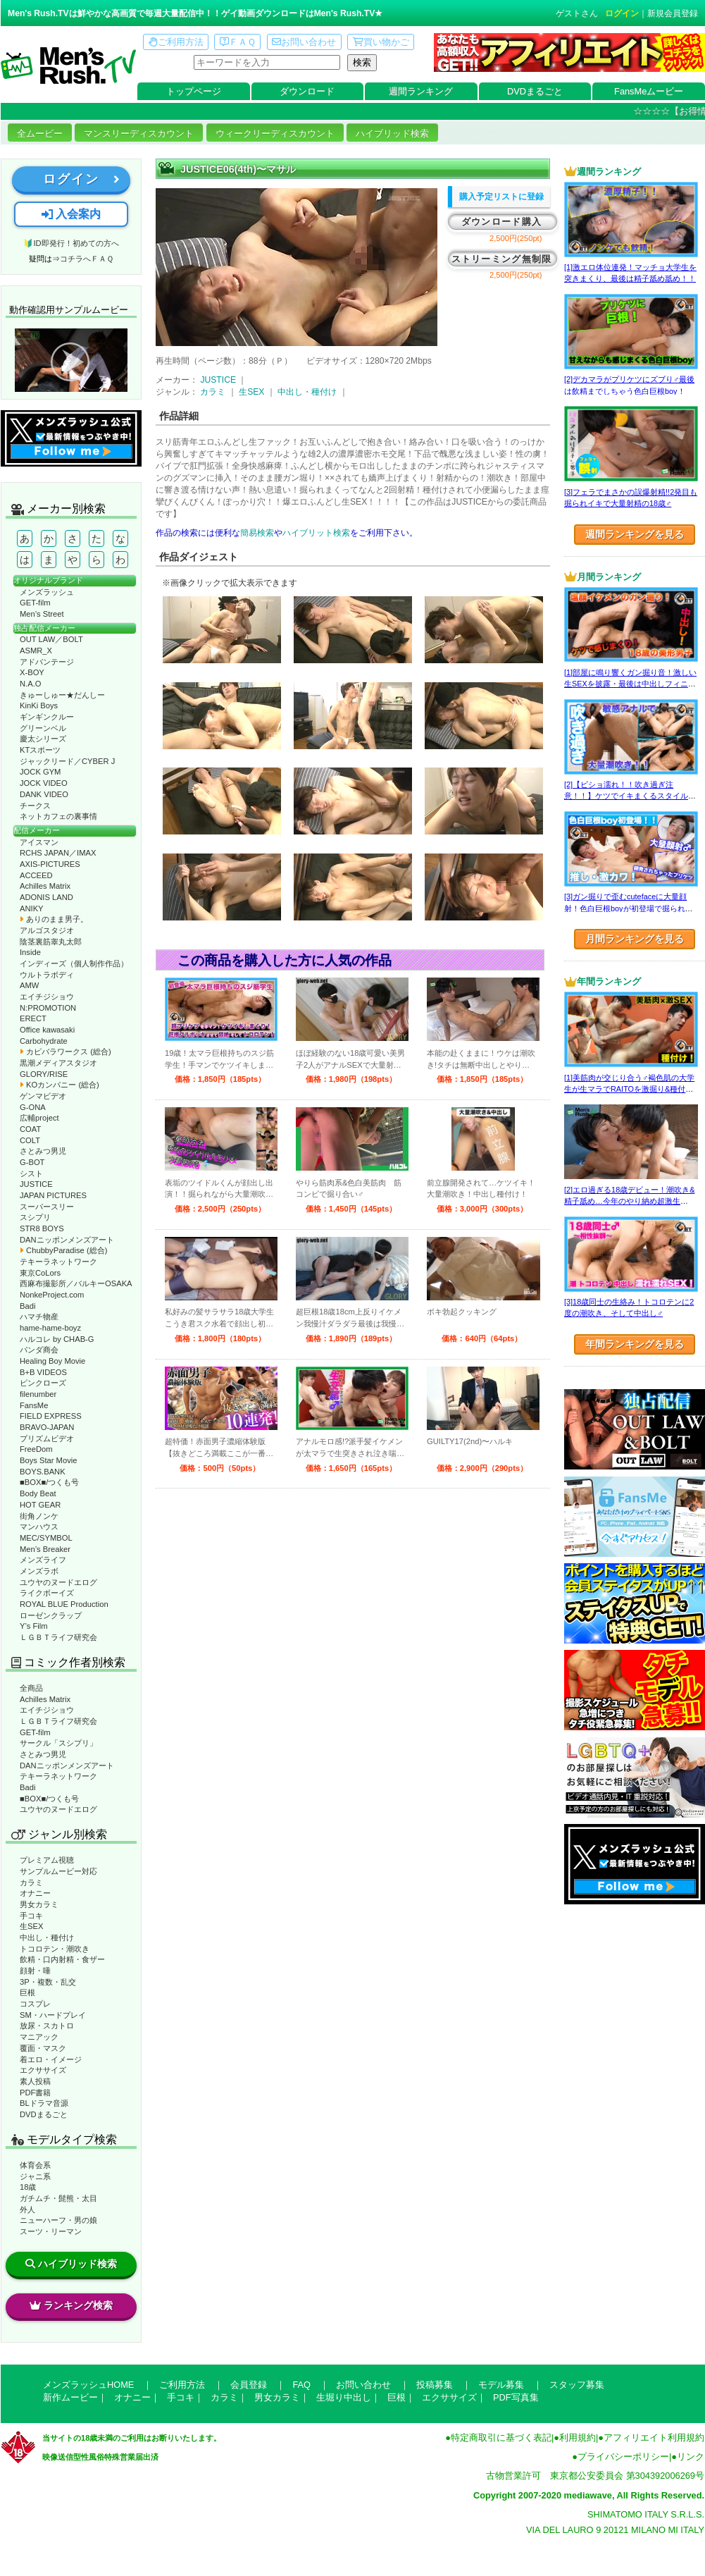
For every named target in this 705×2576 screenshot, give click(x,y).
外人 (27, 2209)
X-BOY (32, 672)
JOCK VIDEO (44, 783)
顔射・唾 (35, 1970)
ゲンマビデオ (43, 1096)
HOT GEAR (40, 1504)
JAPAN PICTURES (53, 1195)
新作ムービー (70, 2397)
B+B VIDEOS (43, 1372)
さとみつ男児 (43, 1151)
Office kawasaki (47, 1029)
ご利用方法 (176, 42)
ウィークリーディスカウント (275, 133)
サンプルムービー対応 (58, 1871)
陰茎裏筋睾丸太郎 (51, 941)
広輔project (39, 1118)
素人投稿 (35, 2081)
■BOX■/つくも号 (49, 1482)
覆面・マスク (43, 2048)
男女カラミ (39, 1904)
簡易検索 (257, 533)
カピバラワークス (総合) (65, 1051)
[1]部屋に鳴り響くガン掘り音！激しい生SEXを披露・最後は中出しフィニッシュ (630, 684)
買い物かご (381, 42)
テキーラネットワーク (58, 1261)
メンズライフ (43, 1559)
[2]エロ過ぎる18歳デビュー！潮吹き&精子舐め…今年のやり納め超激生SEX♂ (629, 1201)
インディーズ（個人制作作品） (74, 963)
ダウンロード (307, 91)
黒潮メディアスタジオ (58, 1063)
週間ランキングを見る (634, 534)
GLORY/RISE (44, 1074)
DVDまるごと (535, 91)
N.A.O (30, 683)
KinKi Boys (39, 705)
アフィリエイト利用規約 (654, 2437)
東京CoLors (40, 1273)
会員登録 (248, 2384)
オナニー (35, 1893)
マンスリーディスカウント (139, 133)
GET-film (35, 602)
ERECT (33, 1018)
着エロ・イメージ (51, 2059)
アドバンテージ (47, 662)
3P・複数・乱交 (48, 1982)
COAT (30, 1129)
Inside (30, 952)
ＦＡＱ (238, 42)
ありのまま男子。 (54, 919)
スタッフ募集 (576, 2384)
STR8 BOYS (42, 1228)
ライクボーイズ (47, 1593)
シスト (31, 1173)
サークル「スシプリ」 (58, 1743)
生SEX (31, 1926)
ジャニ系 (35, 2176)
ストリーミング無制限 (501, 259)
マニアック (39, 2037)
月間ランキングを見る (634, 938)
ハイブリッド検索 (392, 133)
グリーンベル (43, 728)
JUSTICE (36, 1184)
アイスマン (39, 842)
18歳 (28, 2187)
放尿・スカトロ (47, 2025)
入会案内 (71, 214)
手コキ (31, 1915)
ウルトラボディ (47, 974)
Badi (27, 1306)
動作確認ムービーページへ (71, 360)
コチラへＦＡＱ (86, 258)
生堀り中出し (343, 2397)
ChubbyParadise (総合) (63, 1250)
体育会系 (35, 2165)
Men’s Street (42, 614)
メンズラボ (39, 1571)
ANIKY (32, 908)
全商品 (31, 1688)
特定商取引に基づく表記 (501, 2437)
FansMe (34, 1405)
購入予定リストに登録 (501, 197)
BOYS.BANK (42, 1471)
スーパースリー (47, 1206)
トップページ (193, 91)
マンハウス (39, 1526)
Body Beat (38, 1493)
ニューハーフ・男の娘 (58, 2220)
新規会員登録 (672, 13)
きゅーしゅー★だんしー (62, 695)
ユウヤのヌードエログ (58, 1582)
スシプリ (35, 1217)
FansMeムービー (648, 91)
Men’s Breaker (45, 1549)
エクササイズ (43, 2070)
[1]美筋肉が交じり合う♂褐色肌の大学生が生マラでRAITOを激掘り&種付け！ (629, 1089)
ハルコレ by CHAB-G (57, 1339)
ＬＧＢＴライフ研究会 (58, 1637)
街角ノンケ (39, 1516)
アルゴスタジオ (47, 930)
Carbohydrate (44, 1041)
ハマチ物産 (39, 1316)
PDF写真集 (516, 2397)
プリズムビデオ (47, 1438)
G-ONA (33, 1107)
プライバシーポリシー (623, 2456)
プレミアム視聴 (47, 1860)
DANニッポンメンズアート (67, 1239)
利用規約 (577, 2437)
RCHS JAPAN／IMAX (58, 853)
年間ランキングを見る (634, 1344)
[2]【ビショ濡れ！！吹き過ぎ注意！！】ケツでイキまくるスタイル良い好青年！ (630, 796)
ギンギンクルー (47, 717)
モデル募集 (501, 2384)
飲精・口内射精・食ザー (62, 1959)
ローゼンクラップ (51, 1615)
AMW (29, 985)
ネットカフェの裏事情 (58, 816)
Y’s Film (34, 1626)
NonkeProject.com (52, 1294)
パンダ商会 (39, 1349)
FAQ (301, 2384)
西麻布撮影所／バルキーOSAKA (76, 1283)
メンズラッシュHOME (88, 2384)
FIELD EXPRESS (51, 1416)
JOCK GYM (40, 772)
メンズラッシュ (47, 592)
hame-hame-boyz (50, 1328)
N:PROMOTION (48, 1008)
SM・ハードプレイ (53, 2015)
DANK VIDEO (44, 794)
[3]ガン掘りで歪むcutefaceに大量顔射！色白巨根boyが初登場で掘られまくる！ (628, 908)
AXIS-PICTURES (50, 864)
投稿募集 (434, 2384)
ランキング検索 (71, 2305)
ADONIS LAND (46, 897)
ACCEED (36, 875)
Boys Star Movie (48, 1460)
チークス (35, 805)
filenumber (38, 1394)
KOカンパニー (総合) (59, 1084)
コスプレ (35, 2003)
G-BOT (32, 1162)
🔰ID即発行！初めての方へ (70, 243)
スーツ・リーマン (51, 2231)
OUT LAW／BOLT (51, 639)
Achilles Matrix (45, 886)
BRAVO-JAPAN (47, 1427)
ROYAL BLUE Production (64, 1604)
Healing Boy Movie (52, 1361)
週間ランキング (421, 91)
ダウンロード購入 (501, 221)
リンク (690, 2456)
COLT (30, 1140)
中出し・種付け (47, 1937)
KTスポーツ (40, 750)
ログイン (622, 13)
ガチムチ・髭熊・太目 (58, 2198)
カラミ (31, 1882)
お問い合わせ (304, 42)
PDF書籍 (35, 2092)
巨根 (27, 1992)
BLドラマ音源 (44, 2103)
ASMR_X (36, 650)
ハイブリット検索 (316, 533)
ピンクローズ (43, 1383)
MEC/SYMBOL (46, 1538)
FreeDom (36, 1449)
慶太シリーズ (43, 738)
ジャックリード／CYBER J (67, 761)
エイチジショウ (47, 996)
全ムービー (40, 133)
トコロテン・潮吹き (54, 1949)
